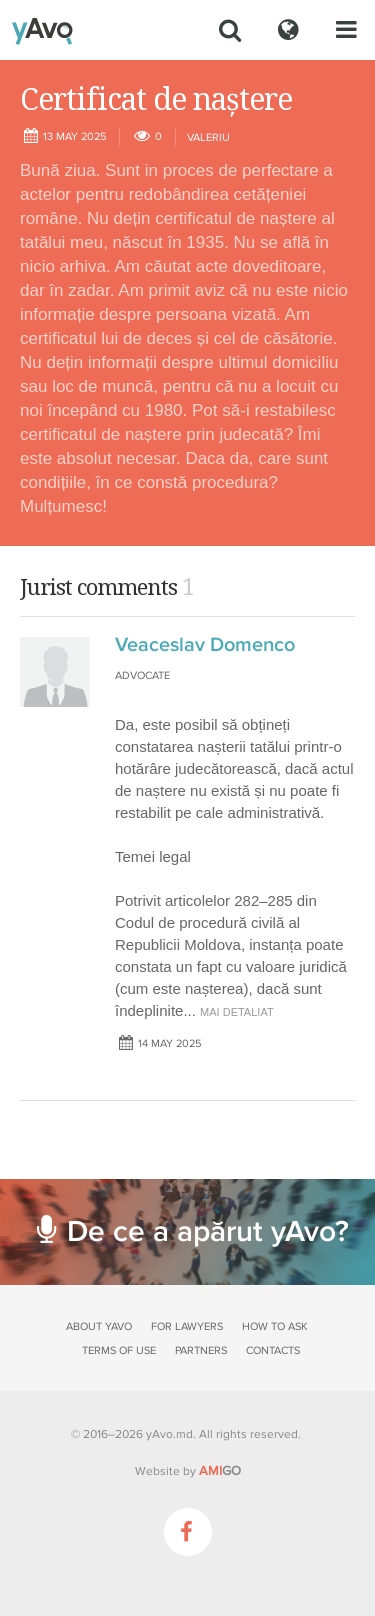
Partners (201, 1350)
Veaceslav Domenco (205, 645)
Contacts (273, 1350)
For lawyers (187, 1326)
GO (220, 1471)
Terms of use (119, 1350)
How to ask (275, 1326)
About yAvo (99, 1326)
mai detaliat (237, 1012)
